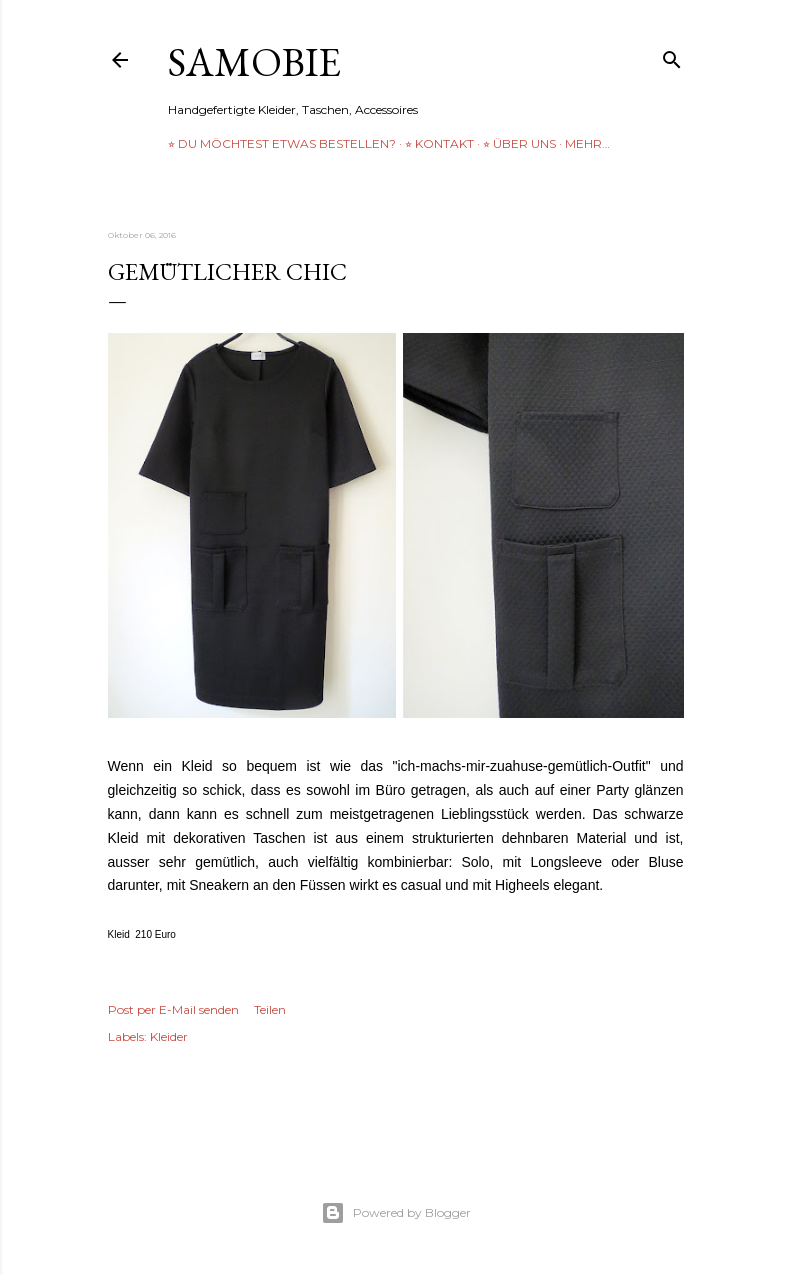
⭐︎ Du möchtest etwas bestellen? (282, 143)
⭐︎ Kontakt (439, 143)
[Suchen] (672, 55)
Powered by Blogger (396, 1213)
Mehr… (587, 143)
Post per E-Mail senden (173, 1009)
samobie (254, 62)
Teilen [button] (270, 1009)
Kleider (169, 1036)
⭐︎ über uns (519, 143)
